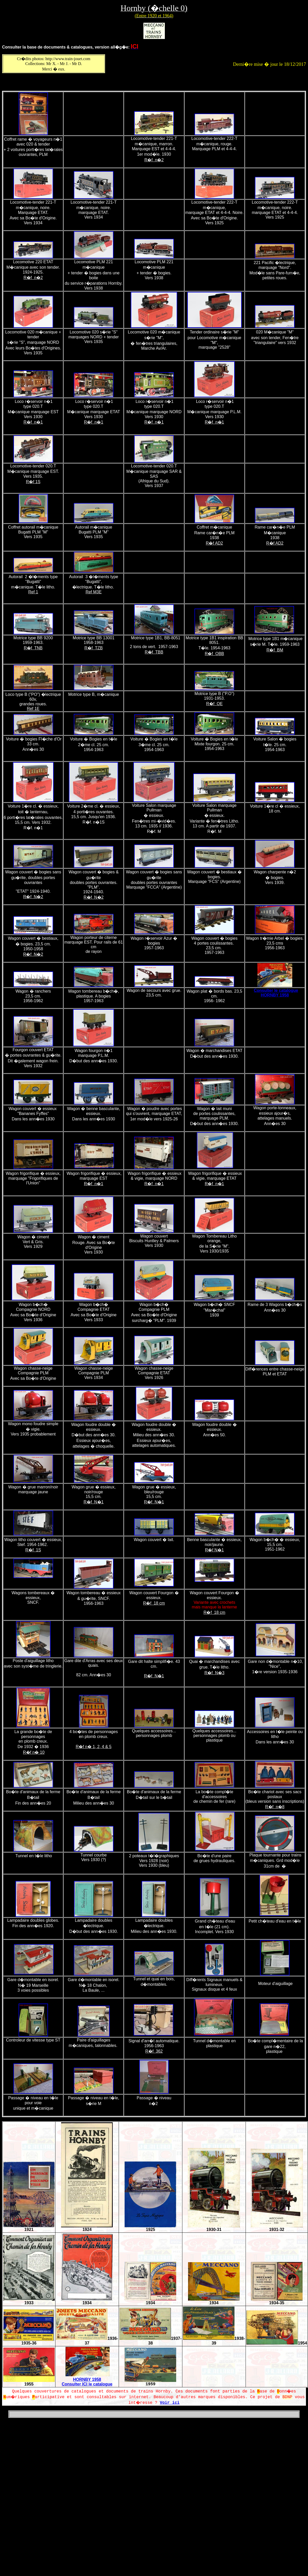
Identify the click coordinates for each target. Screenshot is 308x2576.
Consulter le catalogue (276, 990)
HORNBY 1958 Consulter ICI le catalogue (87, 2381)
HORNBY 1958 (275, 995)
